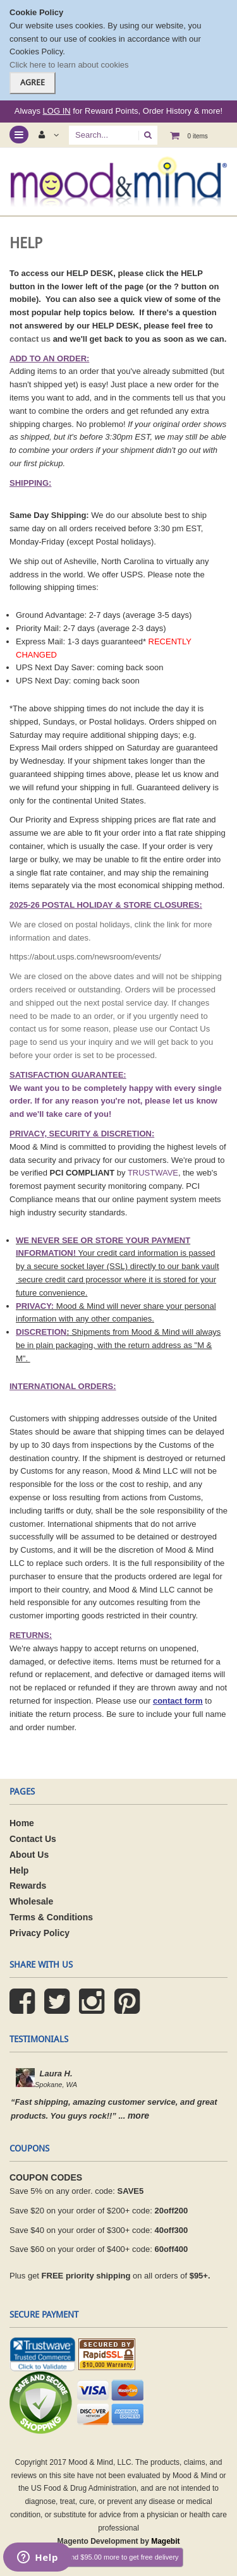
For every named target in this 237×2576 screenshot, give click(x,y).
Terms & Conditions (51, 1917)
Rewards (27, 1886)
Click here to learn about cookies (69, 64)
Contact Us (32, 1839)
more (138, 2115)
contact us (30, 339)
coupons (29, 2148)
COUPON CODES (45, 2177)
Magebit (165, 2541)
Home (21, 1823)
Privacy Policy (39, 1933)
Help (18, 1870)
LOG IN (57, 111)
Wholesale (31, 1901)
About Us (30, 1855)
